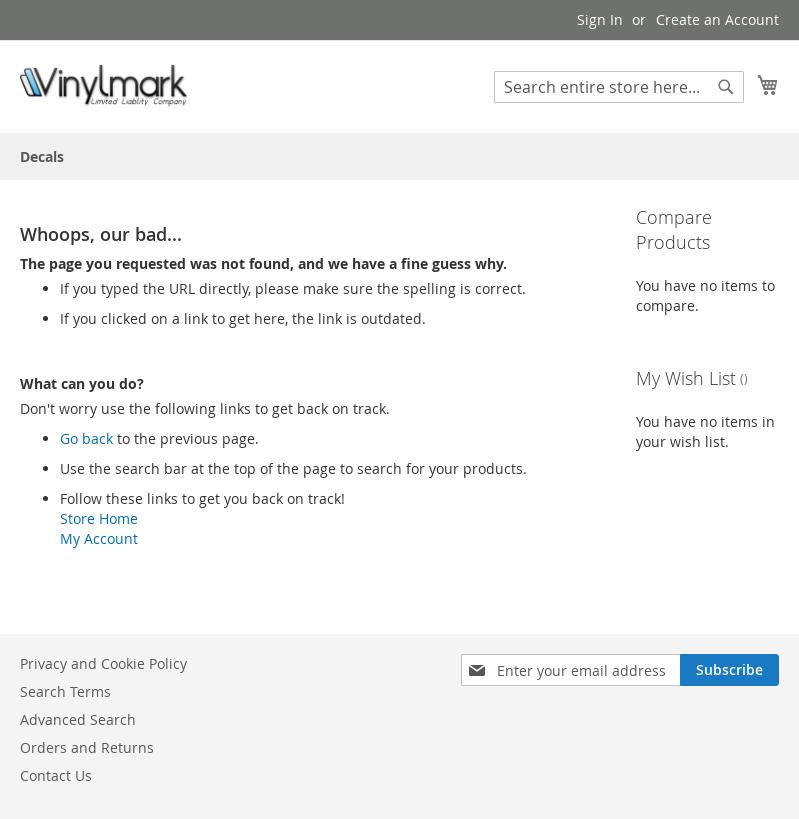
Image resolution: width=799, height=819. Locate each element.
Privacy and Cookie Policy (103, 663)
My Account (99, 538)
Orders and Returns (87, 747)
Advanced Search (78, 719)
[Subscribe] (729, 670)
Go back (86, 438)
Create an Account (717, 19)
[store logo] (105, 85)
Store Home (99, 518)
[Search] (726, 87)
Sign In (600, 19)
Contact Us (56, 775)
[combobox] (619, 87)
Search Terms (65, 691)
